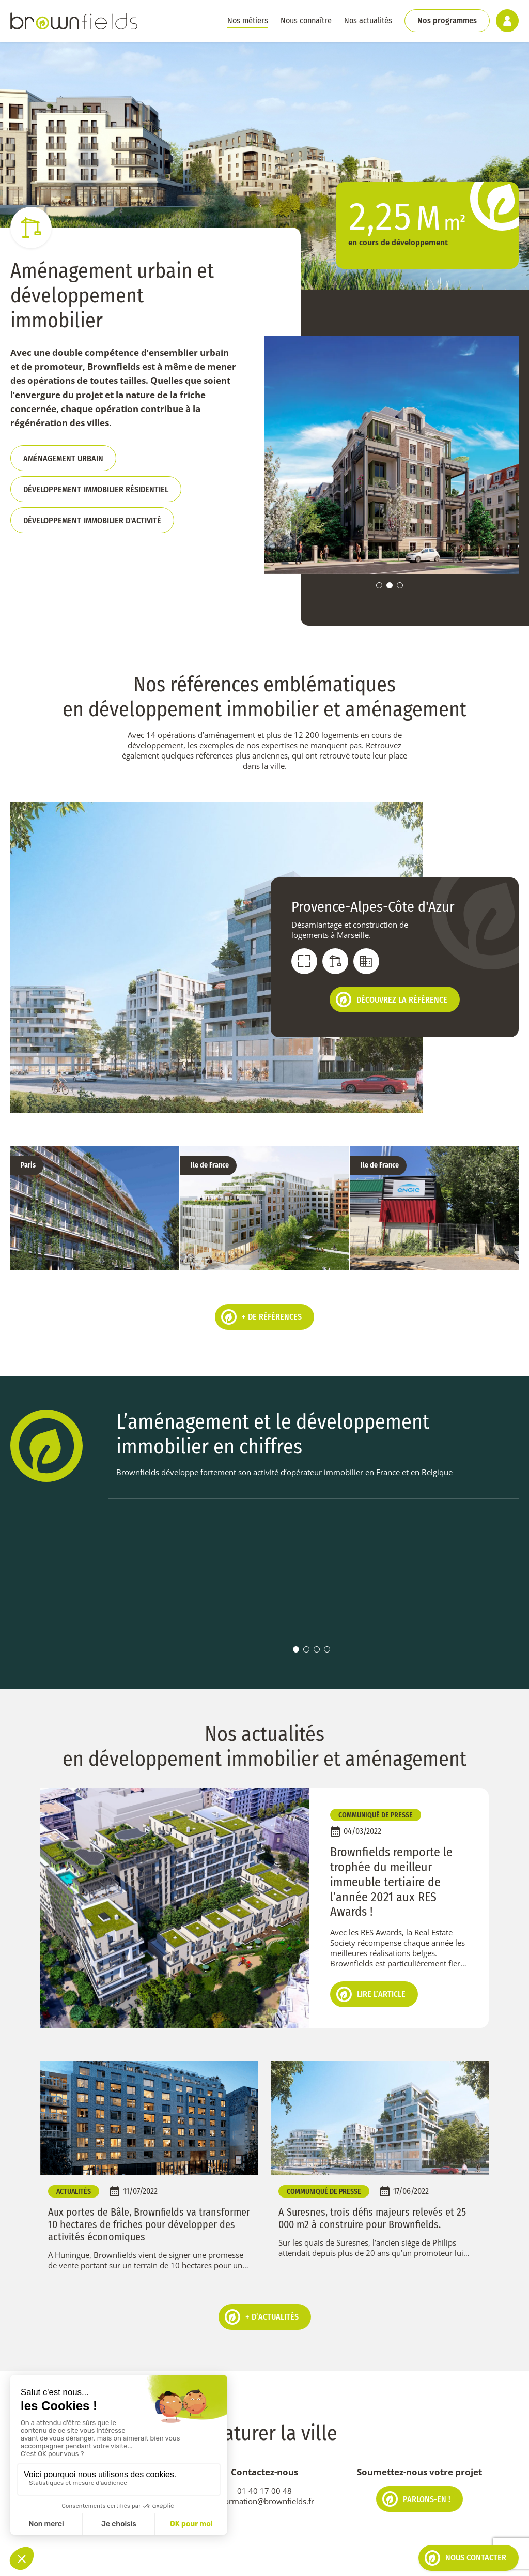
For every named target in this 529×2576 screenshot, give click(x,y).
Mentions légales (158, 2560)
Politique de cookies (86, 2560)
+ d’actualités (262, 2282)
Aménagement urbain (63, 458)
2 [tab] (389, 585)
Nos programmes (447, 20)
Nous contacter (465, 2558)
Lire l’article (371, 1959)
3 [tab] (400, 585)
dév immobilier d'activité (92, 520)
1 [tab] (379, 585)
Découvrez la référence (391, 999)
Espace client (311, 2560)
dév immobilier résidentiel (95, 489)
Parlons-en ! (416, 2465)
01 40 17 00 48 (264, 2456)
